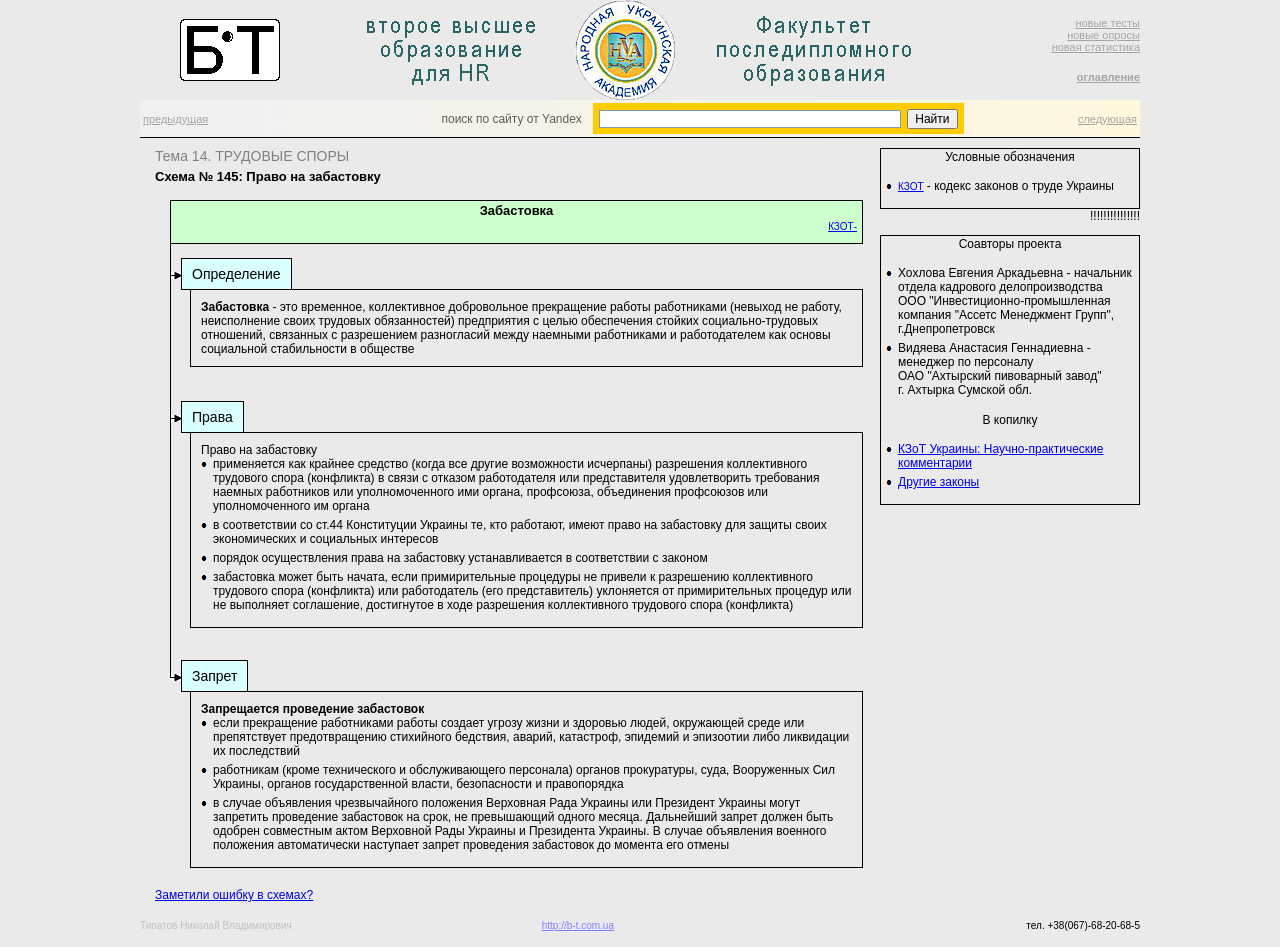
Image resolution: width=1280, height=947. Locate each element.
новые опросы (1103, 35)
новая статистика (1096, 47)
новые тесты (1107, 23)
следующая (1107, 119)
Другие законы (938, 482)
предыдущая (175, 119)
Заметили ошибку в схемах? (234, 895)
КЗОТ (911, 186)
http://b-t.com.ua (578, 925)
